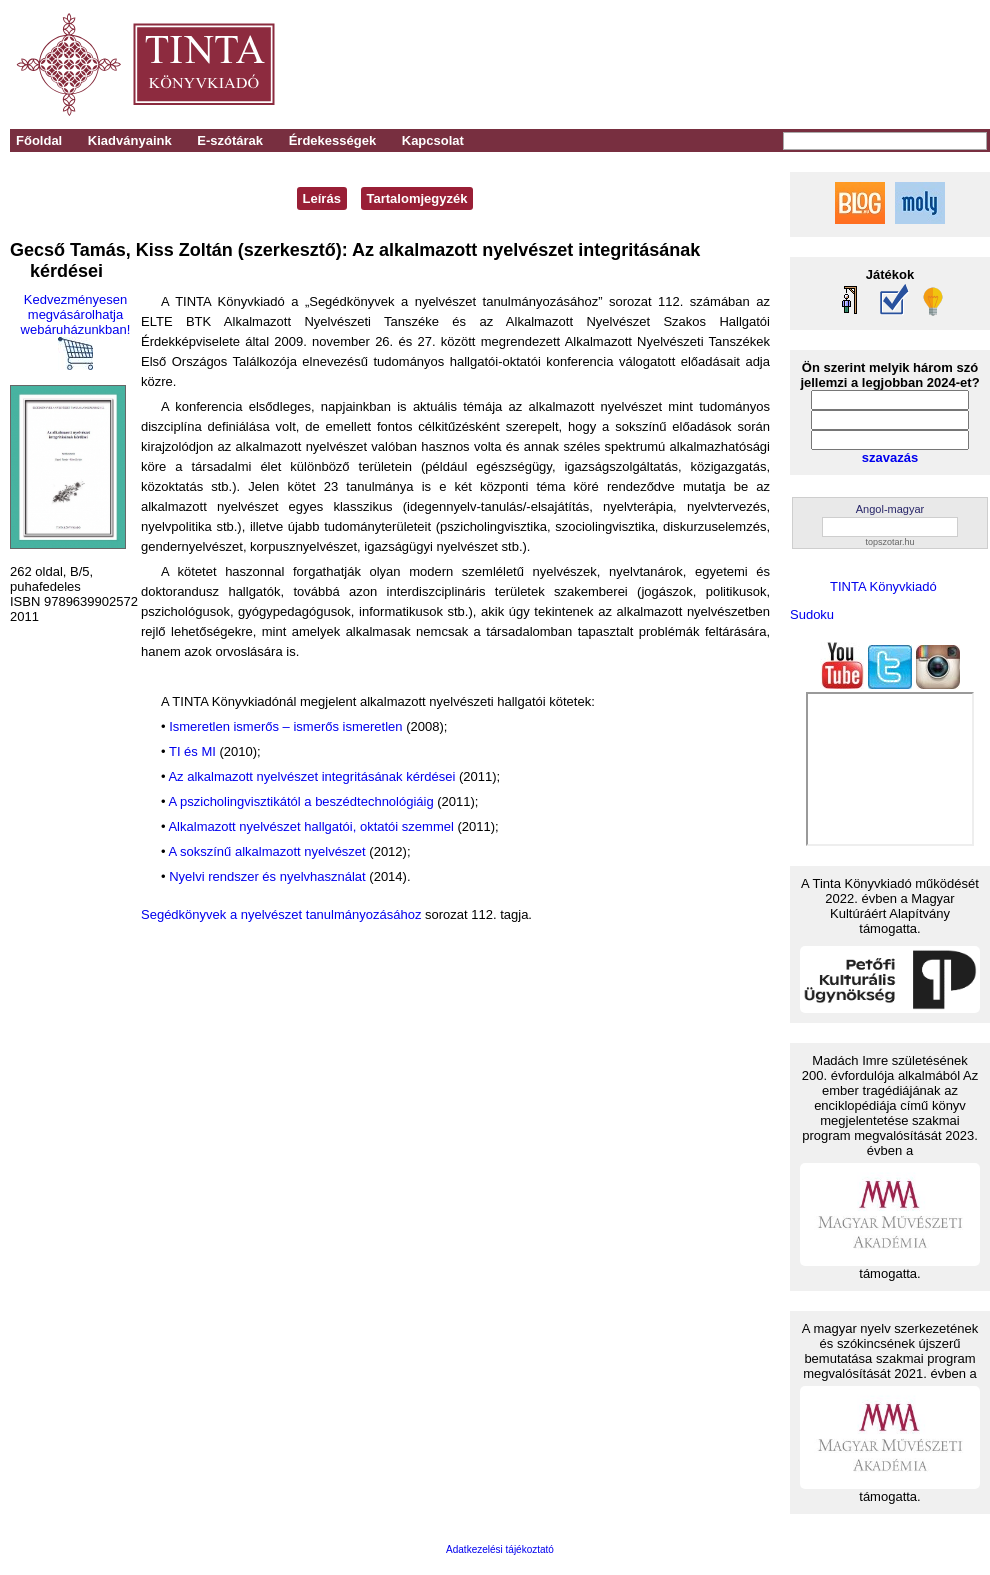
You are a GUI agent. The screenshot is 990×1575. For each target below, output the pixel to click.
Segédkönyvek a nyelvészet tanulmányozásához (281, 914)
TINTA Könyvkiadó (883, 586)
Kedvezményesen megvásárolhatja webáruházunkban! (76, 331)
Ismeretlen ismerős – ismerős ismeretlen (285, 726)
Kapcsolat (433, 140)
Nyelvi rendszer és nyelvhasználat (267, 876)
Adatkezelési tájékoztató (500, 1549)
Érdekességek (332, 140)
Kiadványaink (130, 140)
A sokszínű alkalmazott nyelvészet (266, 851)
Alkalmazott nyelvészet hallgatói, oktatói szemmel (310, 826)
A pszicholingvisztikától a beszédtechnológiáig (300, 801)
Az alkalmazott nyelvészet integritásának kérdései (311, 776)
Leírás (322, 198)
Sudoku (812, 614)
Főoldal (39, 140)
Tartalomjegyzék (417, 198)
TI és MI (192, 751)
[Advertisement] (711, 65)
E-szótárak (230, 140)
